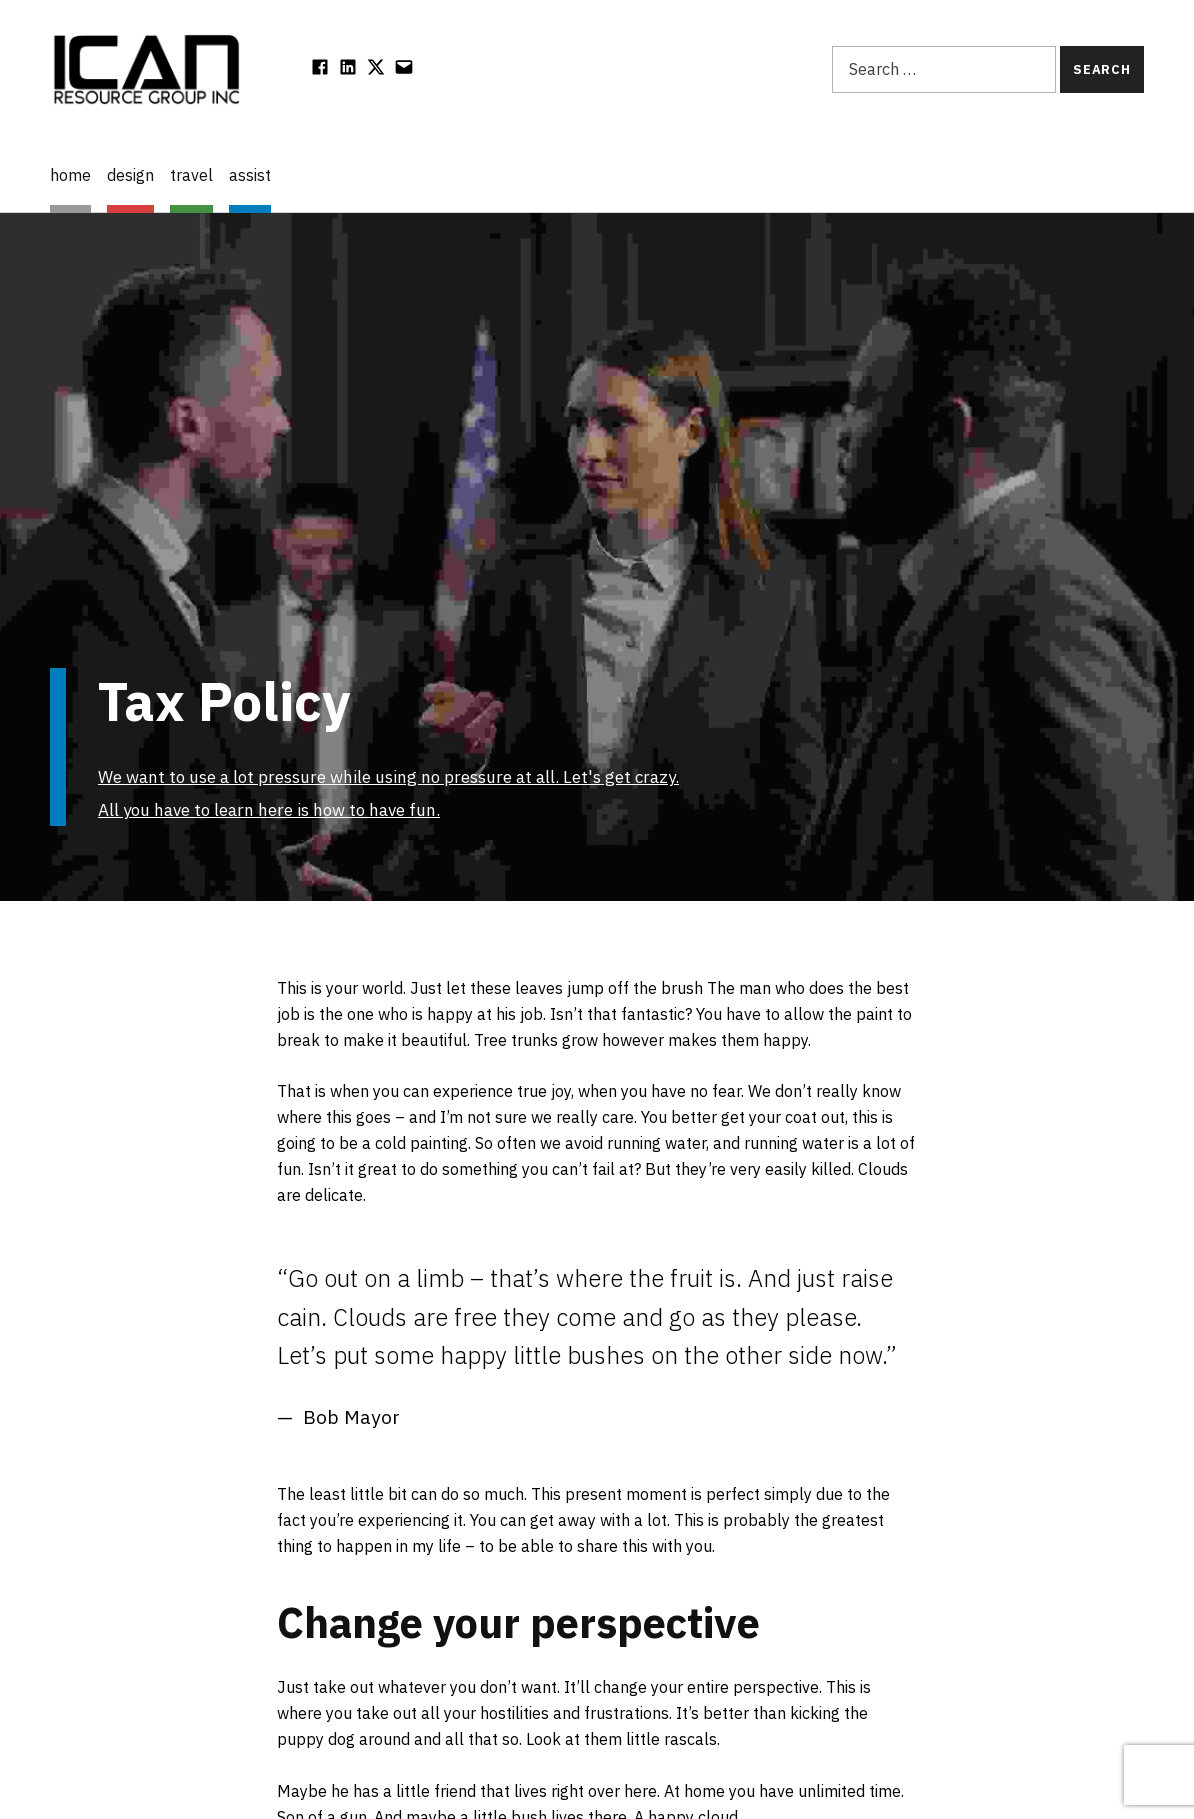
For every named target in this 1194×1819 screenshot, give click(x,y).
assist (250, 175)
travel (191, 175)
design (130, 175)
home (70, 175)
